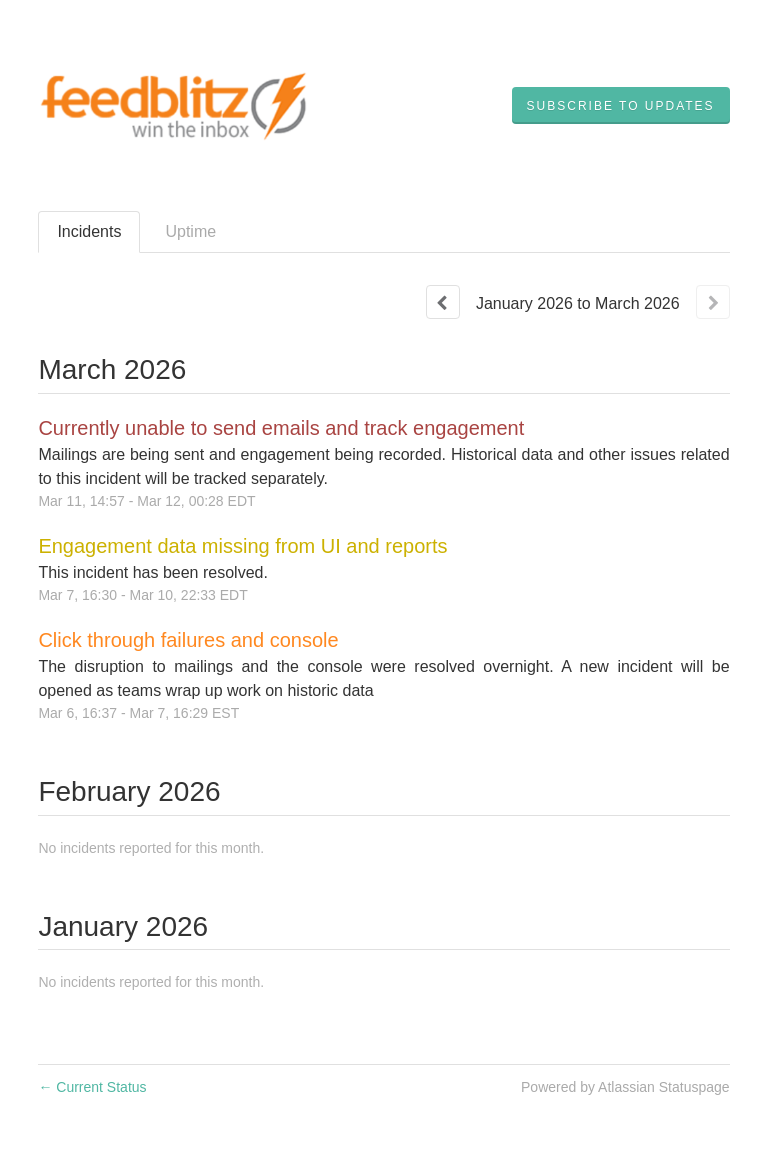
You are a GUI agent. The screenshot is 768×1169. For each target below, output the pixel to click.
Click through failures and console (188, 640)
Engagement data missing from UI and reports (242, 546)
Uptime (190, 231)
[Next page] (713, 302)
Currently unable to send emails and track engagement (281, 428)
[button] (621, 106)
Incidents (89, 231)
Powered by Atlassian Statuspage (625, 1087)
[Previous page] (443, 302)
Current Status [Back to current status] (92, 1087)
